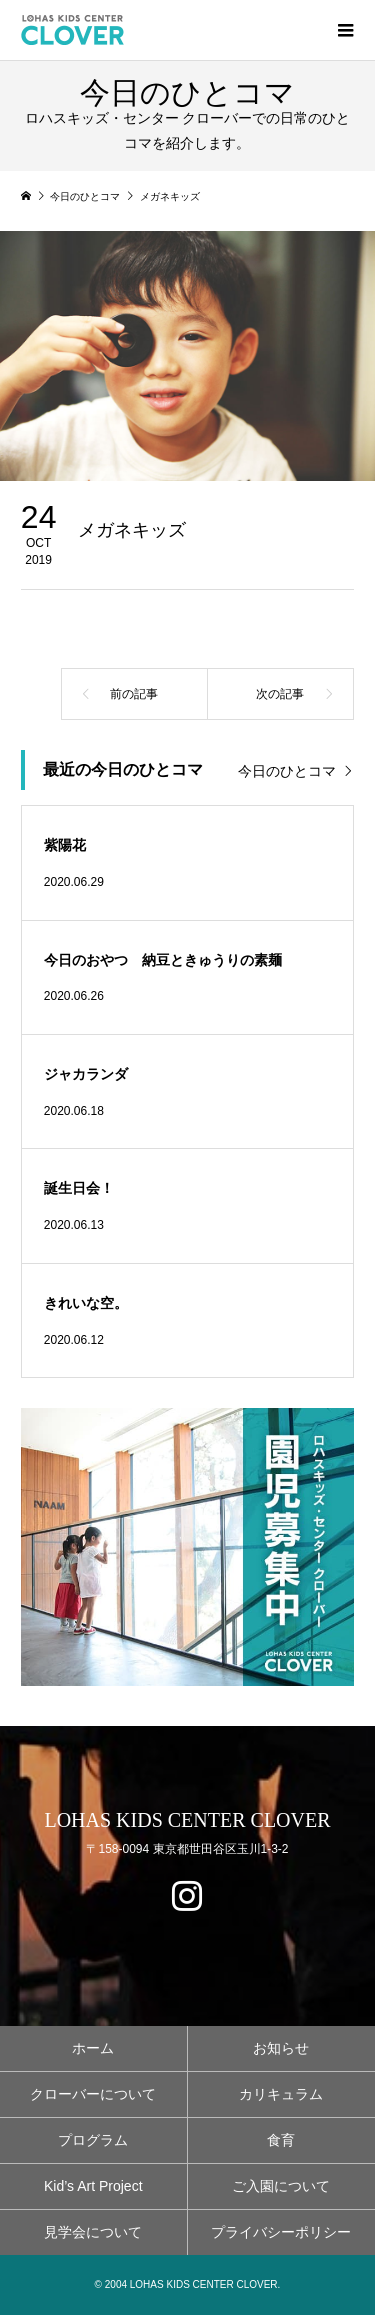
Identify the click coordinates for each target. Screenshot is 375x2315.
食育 (281, 2140)
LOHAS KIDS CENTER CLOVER (187, 1820)
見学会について (93, 2232)
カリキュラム (281, 2094)
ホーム (93, 2048)
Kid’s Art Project (93, 2186)
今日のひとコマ (287, 771)
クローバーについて (93, 2094)
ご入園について (281, 2186)
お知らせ (281, 2048)
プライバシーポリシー (281, 2232)
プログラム (93, 2140)
